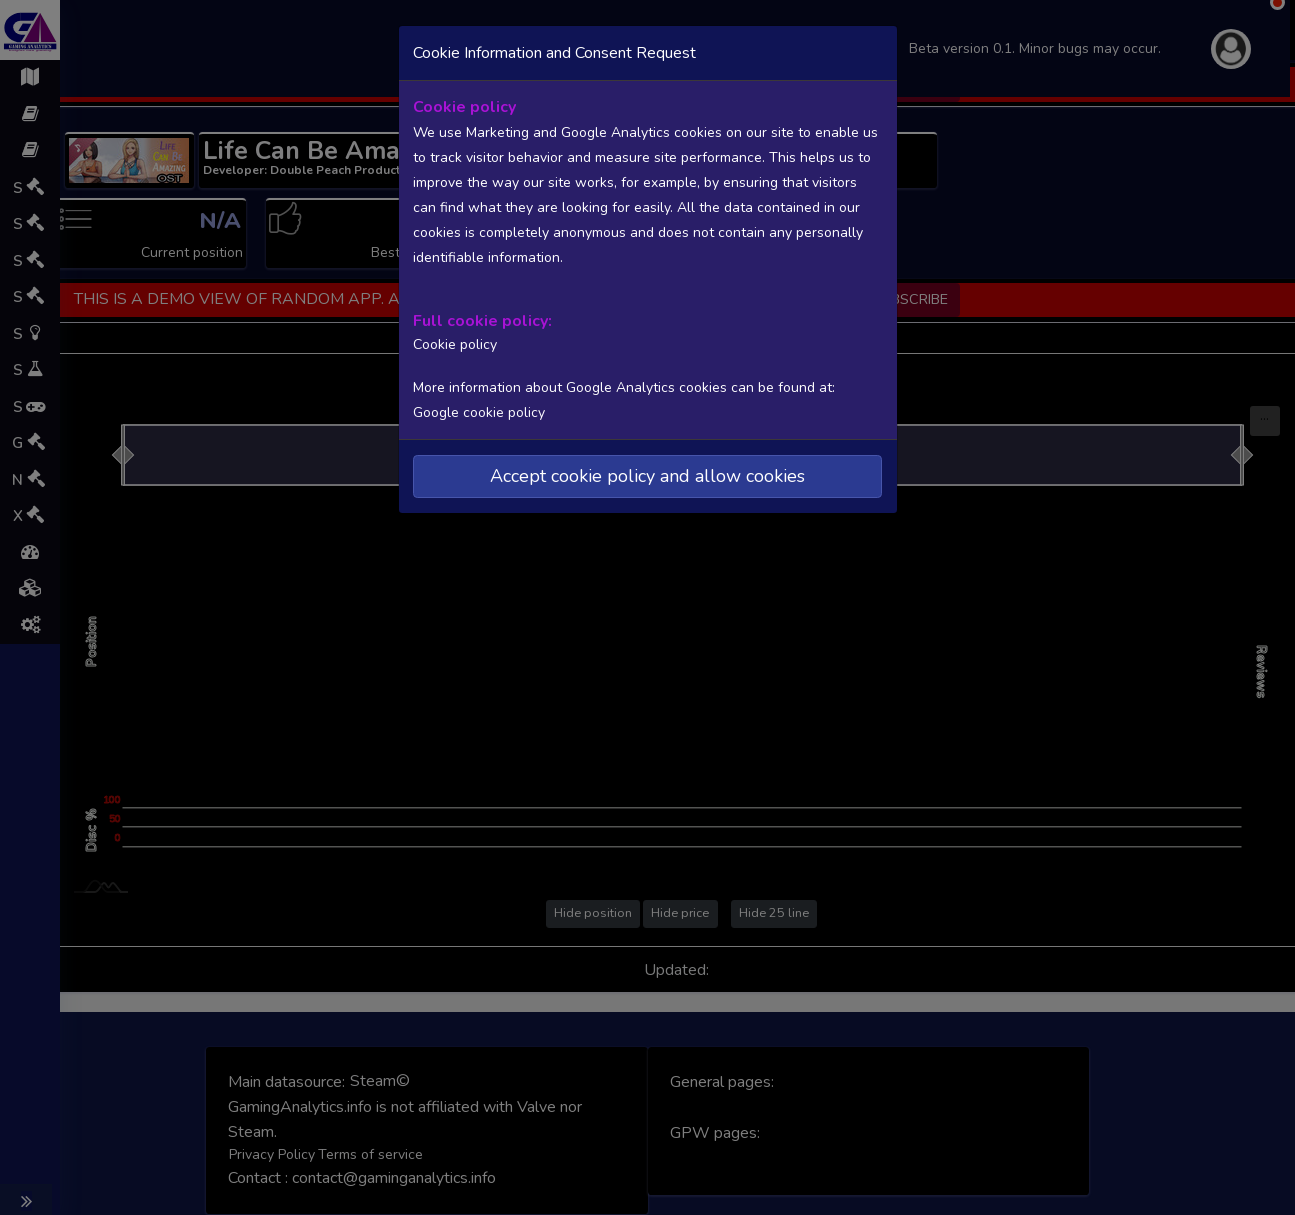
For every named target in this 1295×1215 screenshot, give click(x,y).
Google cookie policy (479, 410)
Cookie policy (453, 343)
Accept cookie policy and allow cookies (647, 474)
